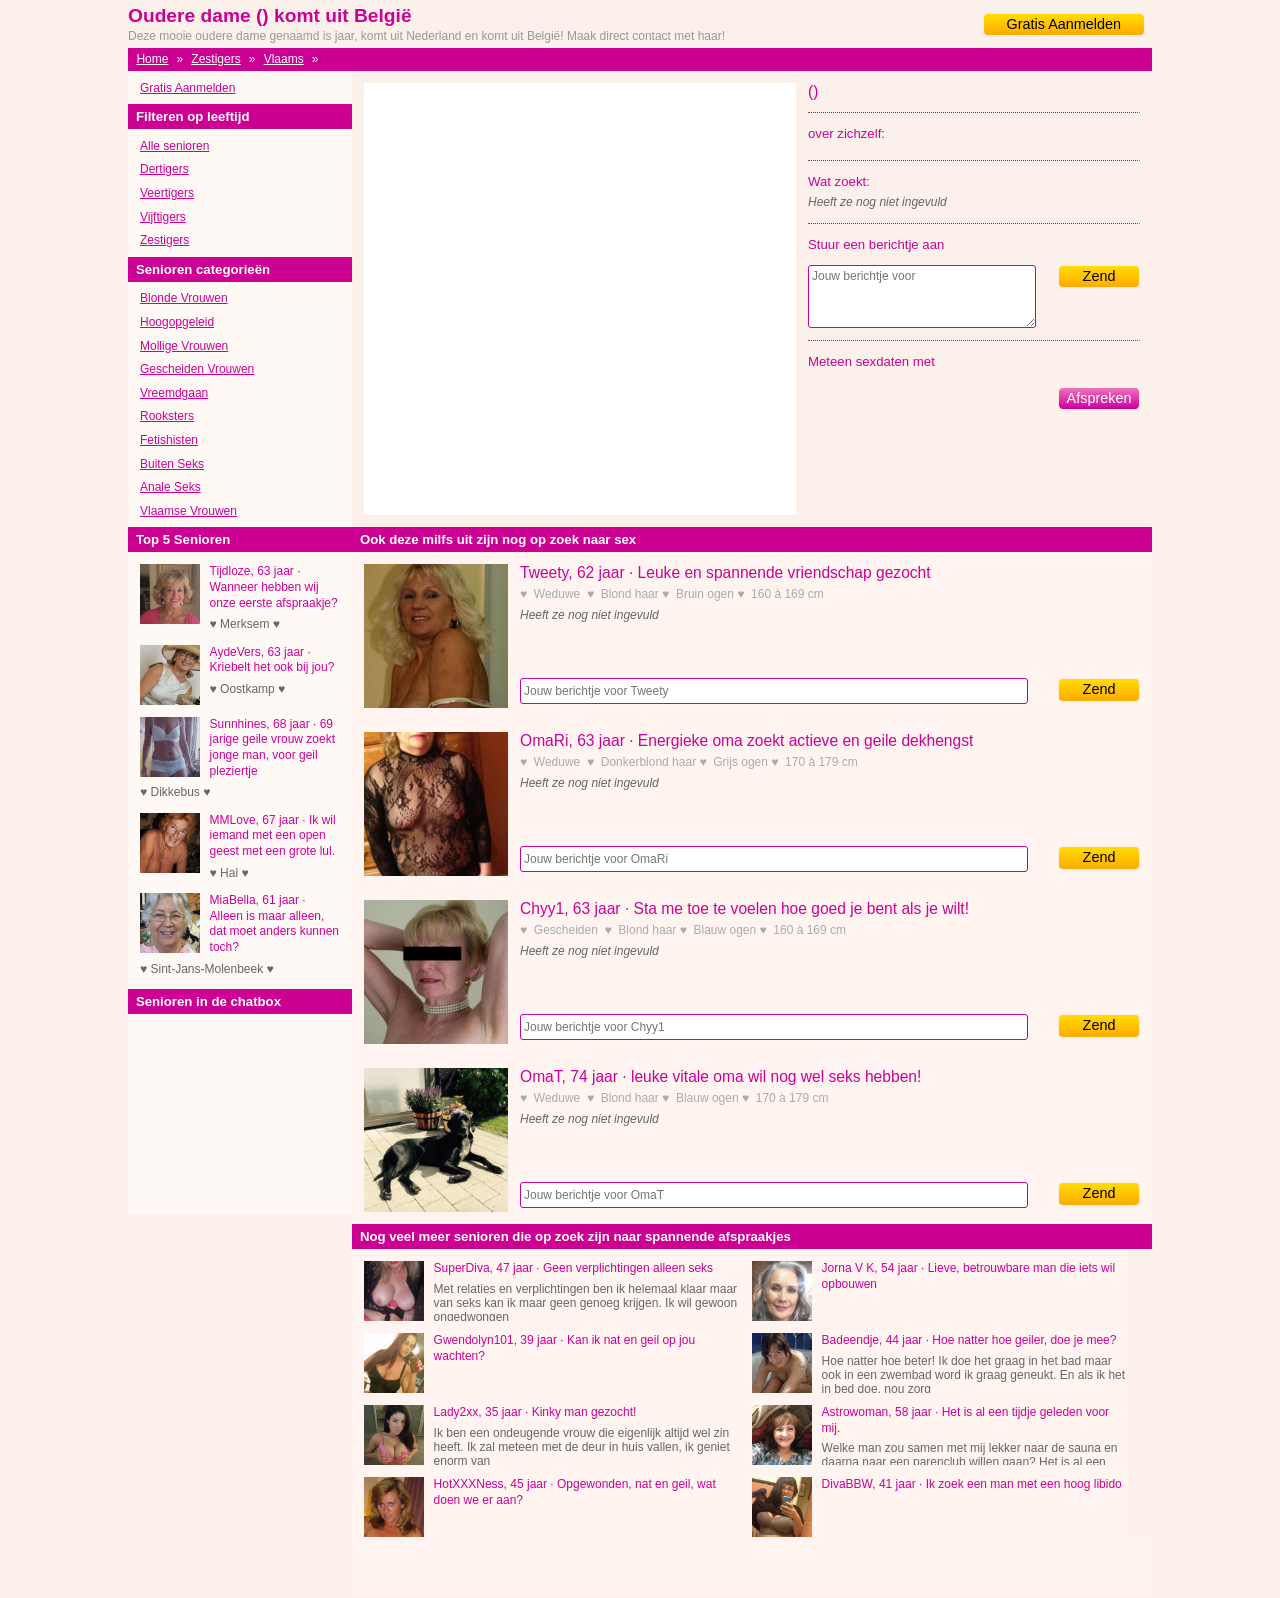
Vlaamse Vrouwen (188, 511)
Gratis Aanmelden (1064, 24)
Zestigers (215, 59)
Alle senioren (174, 146)
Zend (1099, 276)
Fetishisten (169, 440)
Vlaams (284, 59)
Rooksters (167, 416)
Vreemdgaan (174, 393)
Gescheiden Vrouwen (197, 369)
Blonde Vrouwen (184, 298)
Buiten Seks (172, 464)
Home (152, 59)
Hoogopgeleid (177, 322)
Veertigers (167, 193)
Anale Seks (170, 487)
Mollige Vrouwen (184, 346)
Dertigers (164, 169)
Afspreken (1099, 398)
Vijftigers (163, 217)
